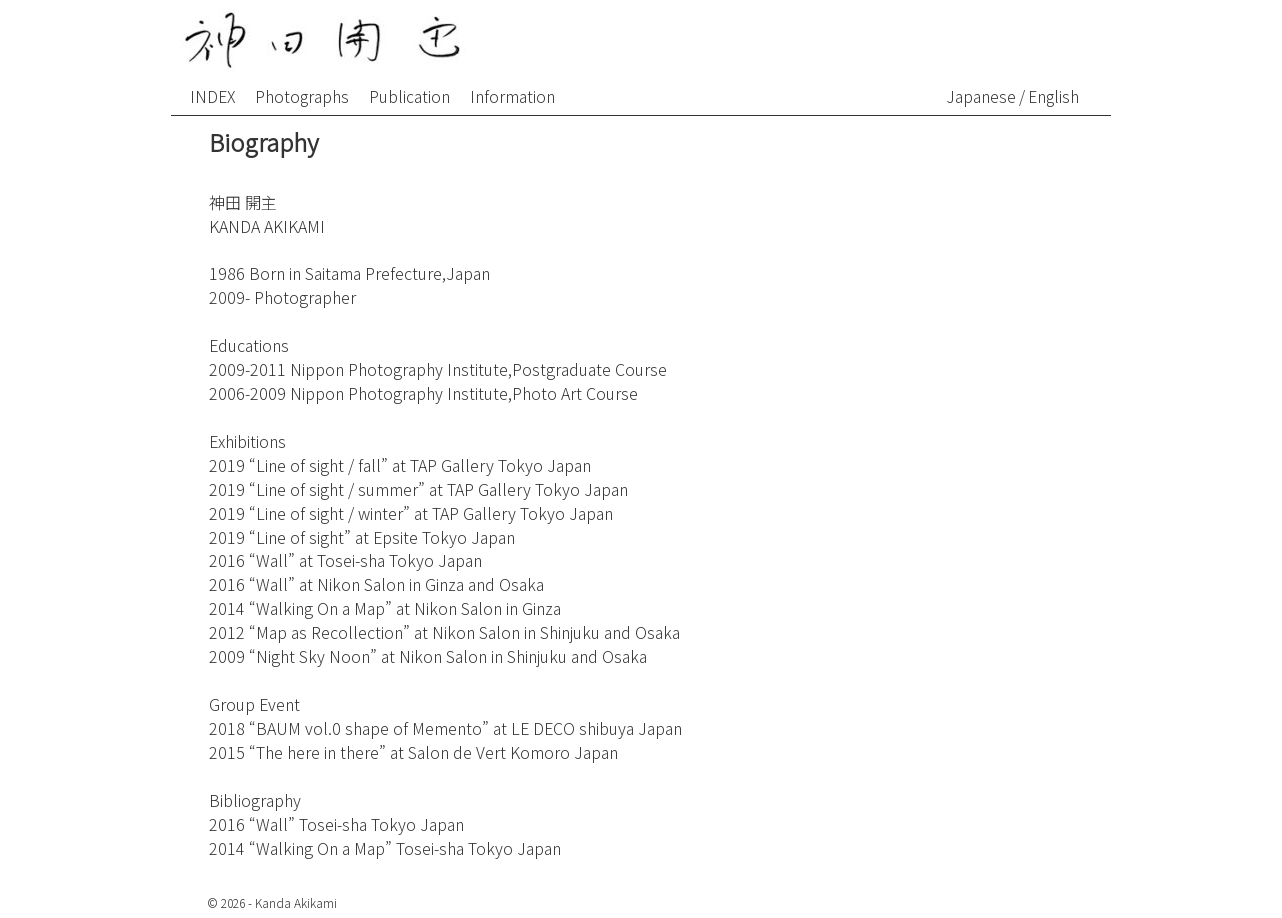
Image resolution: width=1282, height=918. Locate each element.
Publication (409, 96)
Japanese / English (1013, 96)
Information (512, 96)
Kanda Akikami (296, 902)
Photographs (302, 96)
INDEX (212, 96)
